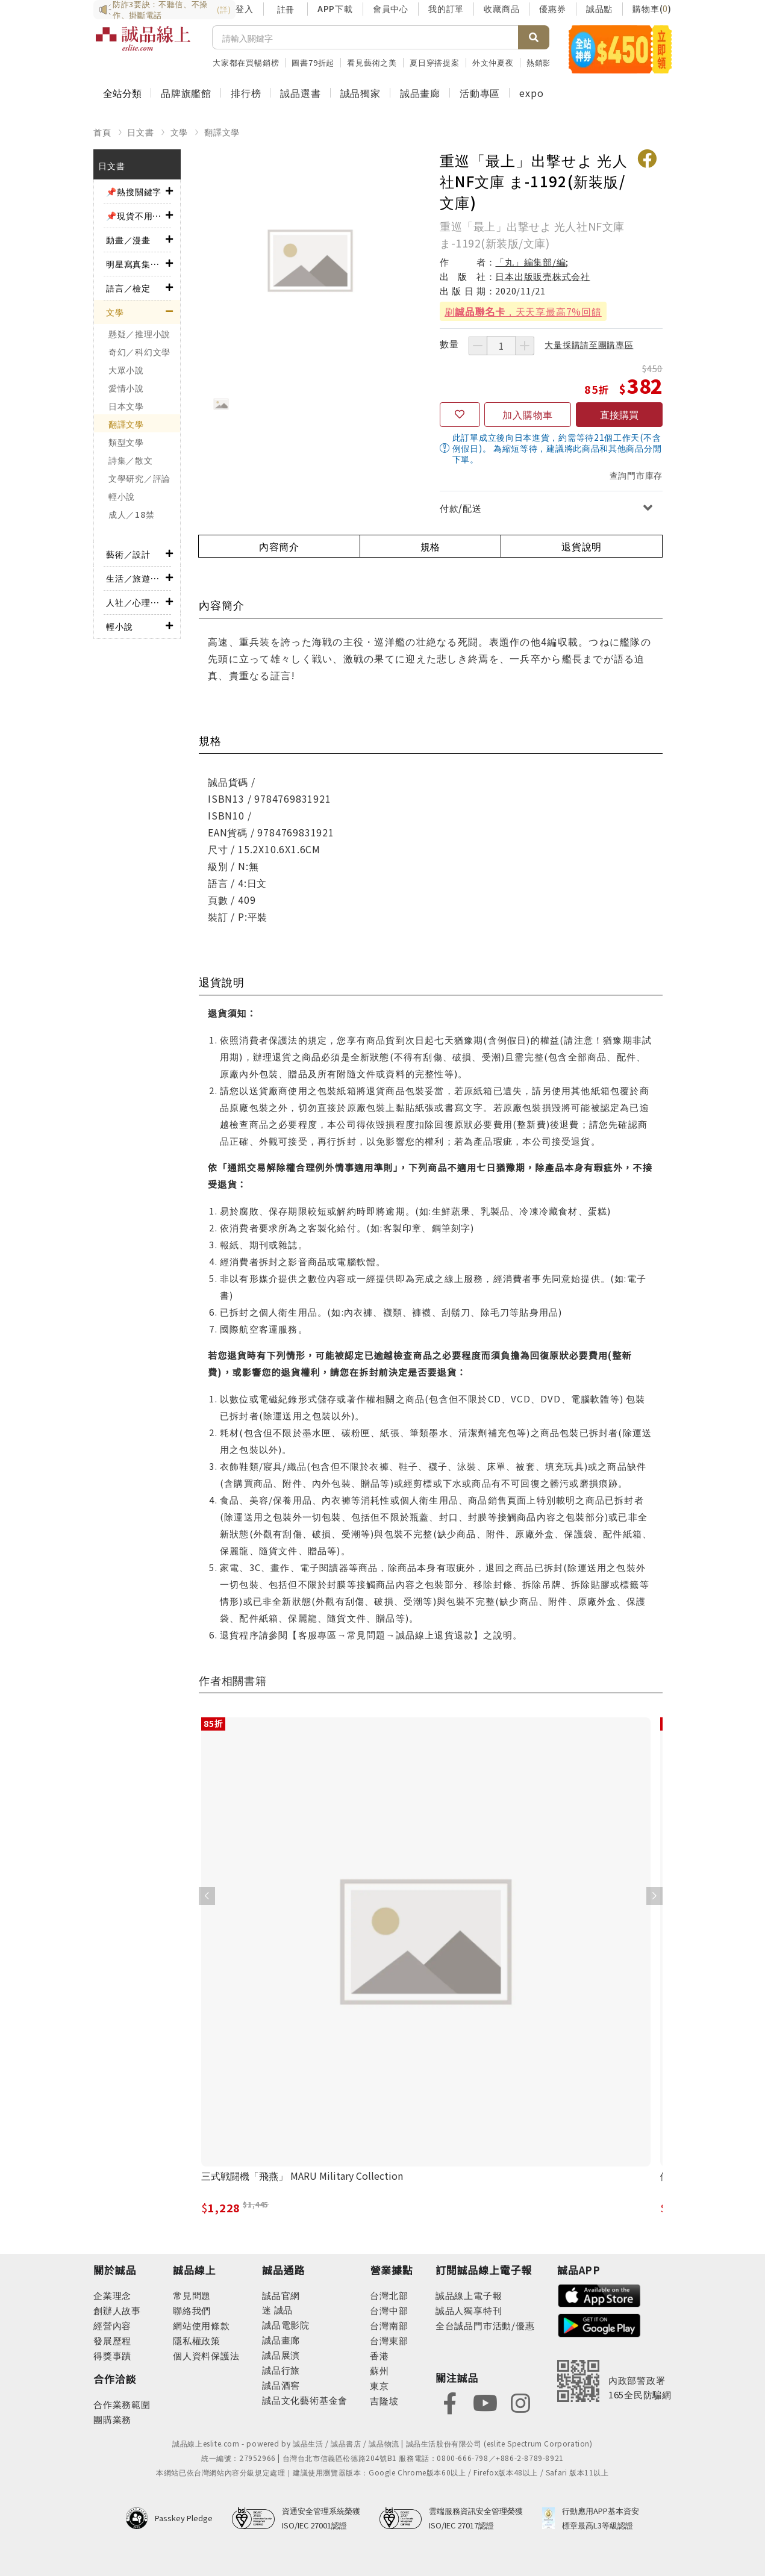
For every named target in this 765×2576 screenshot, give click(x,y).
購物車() (652, 8)
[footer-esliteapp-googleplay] (599, 2324)
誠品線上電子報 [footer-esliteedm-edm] (469, 2295)
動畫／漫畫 (128, 240)
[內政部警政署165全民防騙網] (614, 2381)
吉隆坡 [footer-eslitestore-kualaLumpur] (384, 2400)
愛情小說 (126, 388)
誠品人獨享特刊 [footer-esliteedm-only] (469, 2310)
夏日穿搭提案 (435, 62)
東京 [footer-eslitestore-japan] (379, 2385)
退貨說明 (581, 546)
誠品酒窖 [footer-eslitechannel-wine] (281, 2384)
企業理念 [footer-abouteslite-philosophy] (112, 2295)
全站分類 (122, 93)
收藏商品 (501, 8)
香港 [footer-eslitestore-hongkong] (379, 2355)
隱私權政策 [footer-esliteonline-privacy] (196, 2340)
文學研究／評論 (139, 478)
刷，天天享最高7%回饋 (523, 311)
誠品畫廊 (420, 93)
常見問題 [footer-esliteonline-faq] (192, 2295)
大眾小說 (126, 370)
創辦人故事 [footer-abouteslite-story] (117, 2310)
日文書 (140, 132)
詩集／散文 (130, 460)
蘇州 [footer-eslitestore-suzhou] (379, 2370)
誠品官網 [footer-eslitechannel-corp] (281, 2295)
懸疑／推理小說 (139, 334)
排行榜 (246, 93)
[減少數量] (477, 345)
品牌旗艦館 (186, 93)
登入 (245, 8)
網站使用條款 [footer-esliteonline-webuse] (201, 2325)
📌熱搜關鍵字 (133, 191)
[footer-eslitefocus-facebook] (450, 2401)
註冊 (285, 9)
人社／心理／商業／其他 (136, 602)
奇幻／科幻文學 (139, 352)
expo (531, 93)
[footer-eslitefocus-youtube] (484, 2401)
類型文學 (126, 442)
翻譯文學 (222, 132)
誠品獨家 (360, 93)
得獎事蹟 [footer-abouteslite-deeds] (112, 2355)
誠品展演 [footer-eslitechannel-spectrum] (281, 2354)
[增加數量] (524, 345)
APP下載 (335, 8)
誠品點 (599, 8)
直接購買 (619, 414)
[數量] (501, 345)
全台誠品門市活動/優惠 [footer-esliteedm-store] (485, 2325)
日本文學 (126, 406)
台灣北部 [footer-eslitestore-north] (389, 2295)
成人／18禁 (131, 514)
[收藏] (460, 415)
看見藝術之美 (372, 62)
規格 (430, 546)
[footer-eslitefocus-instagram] (520, 2401)
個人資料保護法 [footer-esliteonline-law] (206, 2355)
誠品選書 (300, 93)
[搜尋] (365, 37)
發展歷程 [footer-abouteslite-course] (112, 2340)
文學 (179, 132)
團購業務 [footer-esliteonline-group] (112, 2419)
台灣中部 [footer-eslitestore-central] (389, 2310)
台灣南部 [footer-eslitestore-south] (389, 2325)
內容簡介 (279, 546)
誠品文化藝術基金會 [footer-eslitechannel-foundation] (305, 2400)
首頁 (102, 132)
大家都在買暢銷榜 (246, 62)
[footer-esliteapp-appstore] (599, 2294)
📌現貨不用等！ (136, 216)
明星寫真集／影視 (136, 264)
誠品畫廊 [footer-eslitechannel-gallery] (281, 2339)
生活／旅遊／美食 (136, 578)
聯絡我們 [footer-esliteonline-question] (192, 2310)
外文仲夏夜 (493, 62)
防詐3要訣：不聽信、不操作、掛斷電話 (164, 9)
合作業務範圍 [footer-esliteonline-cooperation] (122, 2404)
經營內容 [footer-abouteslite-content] (112, 2325)
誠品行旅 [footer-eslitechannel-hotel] (281, 2369)
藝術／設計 (128, 554)
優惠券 (552, 8)
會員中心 (390, 8)
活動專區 (480, 93)
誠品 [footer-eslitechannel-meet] (282, 2309)
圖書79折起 (313, 62)
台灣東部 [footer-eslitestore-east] (389, 2340)
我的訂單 (446, 8)
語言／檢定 (128, 288)
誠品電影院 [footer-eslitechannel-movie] (286, 2324)
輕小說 (121, 496)
